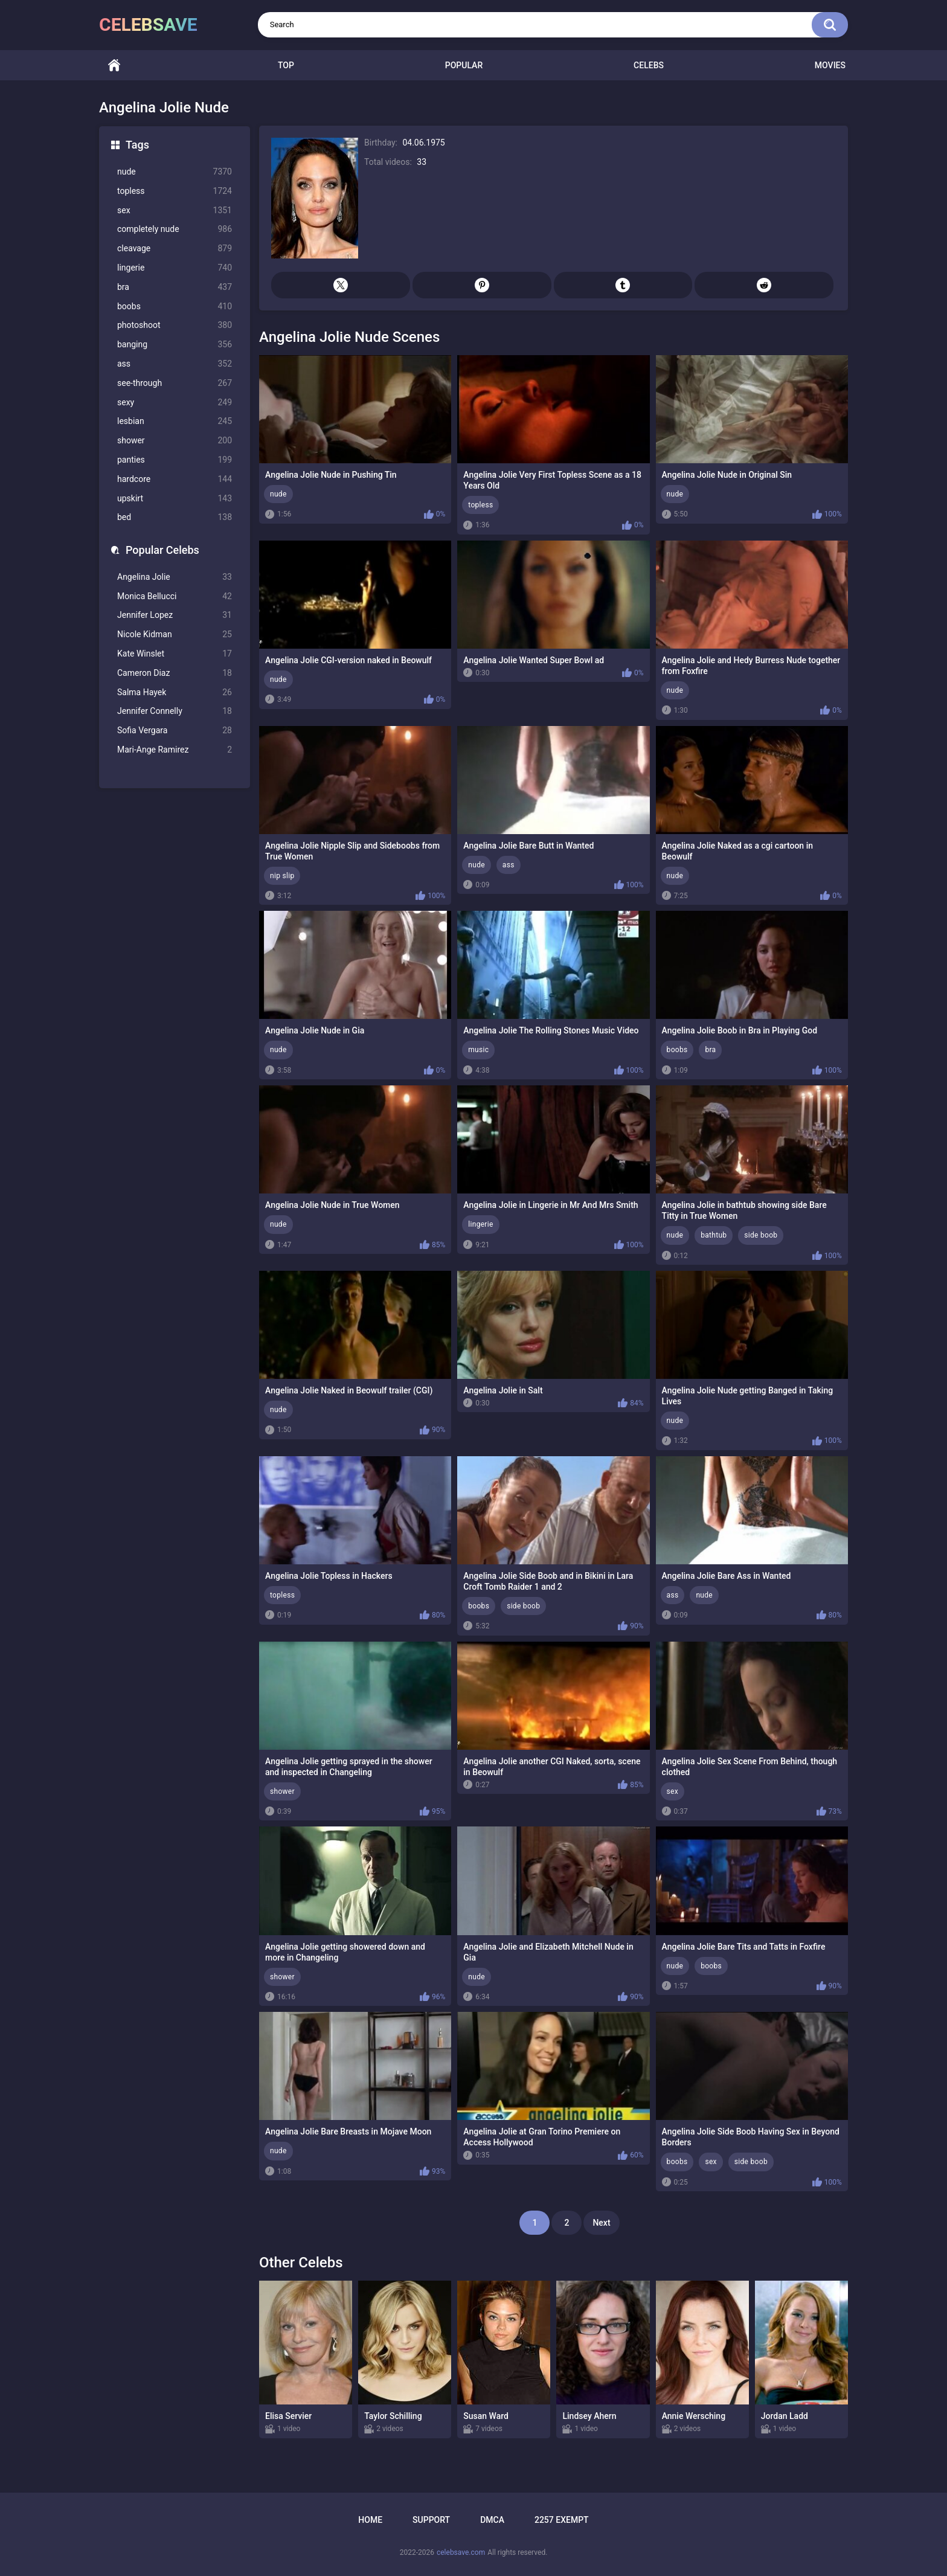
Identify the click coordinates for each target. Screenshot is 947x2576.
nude (174, 172)
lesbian (174, 421)
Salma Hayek (174, 692)
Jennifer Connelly (174, 711)
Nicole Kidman (174, 634)
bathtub (714, 1235)
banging (174, 344)
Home (114, 65)
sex (174, 210)
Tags (137, 144)
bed (174, 517)
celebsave (148, 24)
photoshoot (174, 325)
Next (601, 2223)
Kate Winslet (174, 654)
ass (174, 364)
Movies (830, 65)
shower (174, 440)
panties (174, 460)
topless (174, 191)
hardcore (174, 479)
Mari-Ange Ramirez (174, 750)
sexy (174, 402)
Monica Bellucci (174, 596)
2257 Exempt (561, 2520)
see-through (174, 383)
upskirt (174, 498)
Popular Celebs (162, 550)
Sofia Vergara (174, 730)
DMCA (492, 2520)
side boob (760, 1235)
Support (431, 2520)
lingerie (174, 268)
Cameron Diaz (174, 673)
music (478, 1049)
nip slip (282, 876)
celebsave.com (461, 2552)
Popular (464, 65)
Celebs (649, 65)
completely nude (174, 229)
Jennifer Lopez (174, 615)
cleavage (174, 248)
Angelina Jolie (174, 577)
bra (174, 287)
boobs (174, 306)
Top (286, 65)
